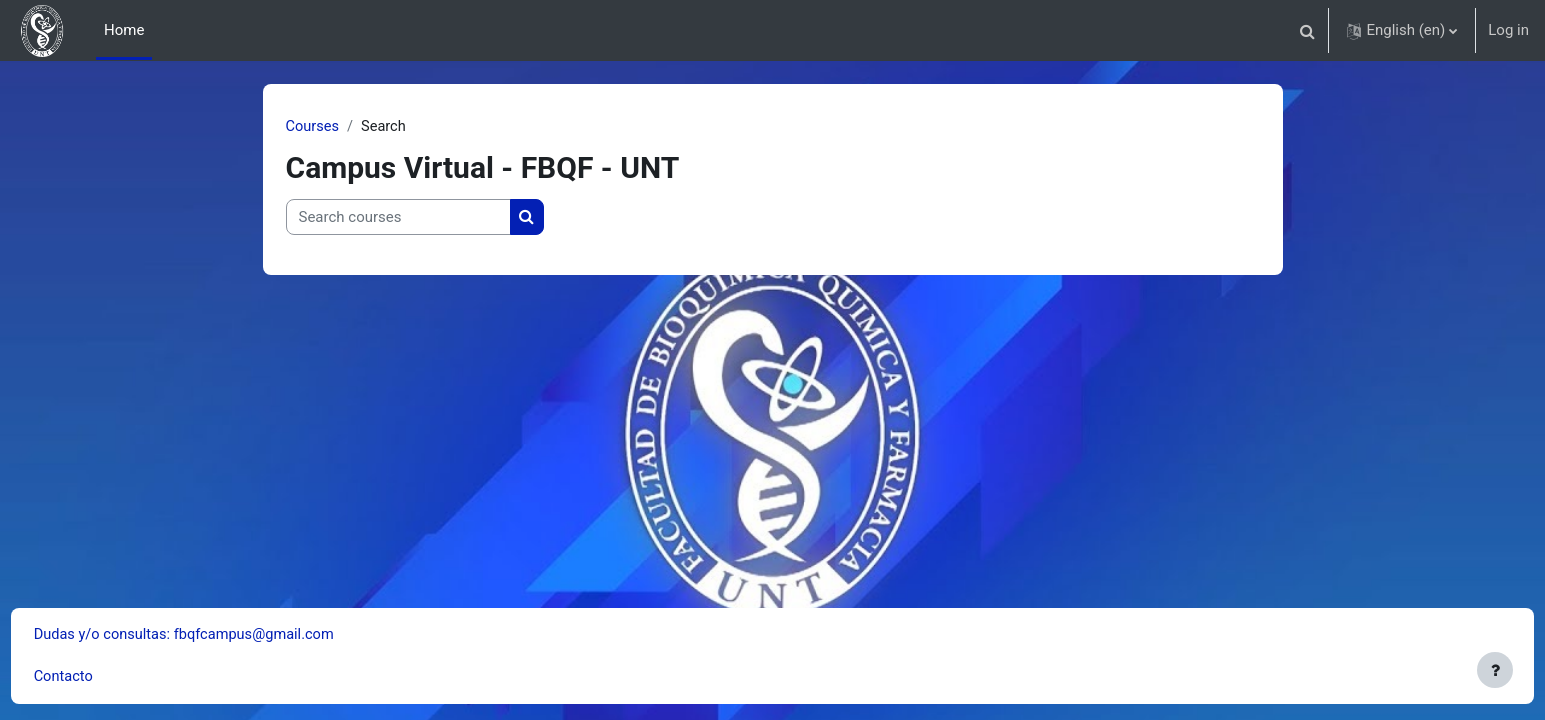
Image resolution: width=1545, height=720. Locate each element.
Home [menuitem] (124, 30)
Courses (313, 127)
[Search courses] (398, 218)
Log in (1508, 30)
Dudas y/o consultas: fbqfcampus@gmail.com (225, 634)
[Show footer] (1495, 670)
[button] (1307, 30)
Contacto (101, 677)
